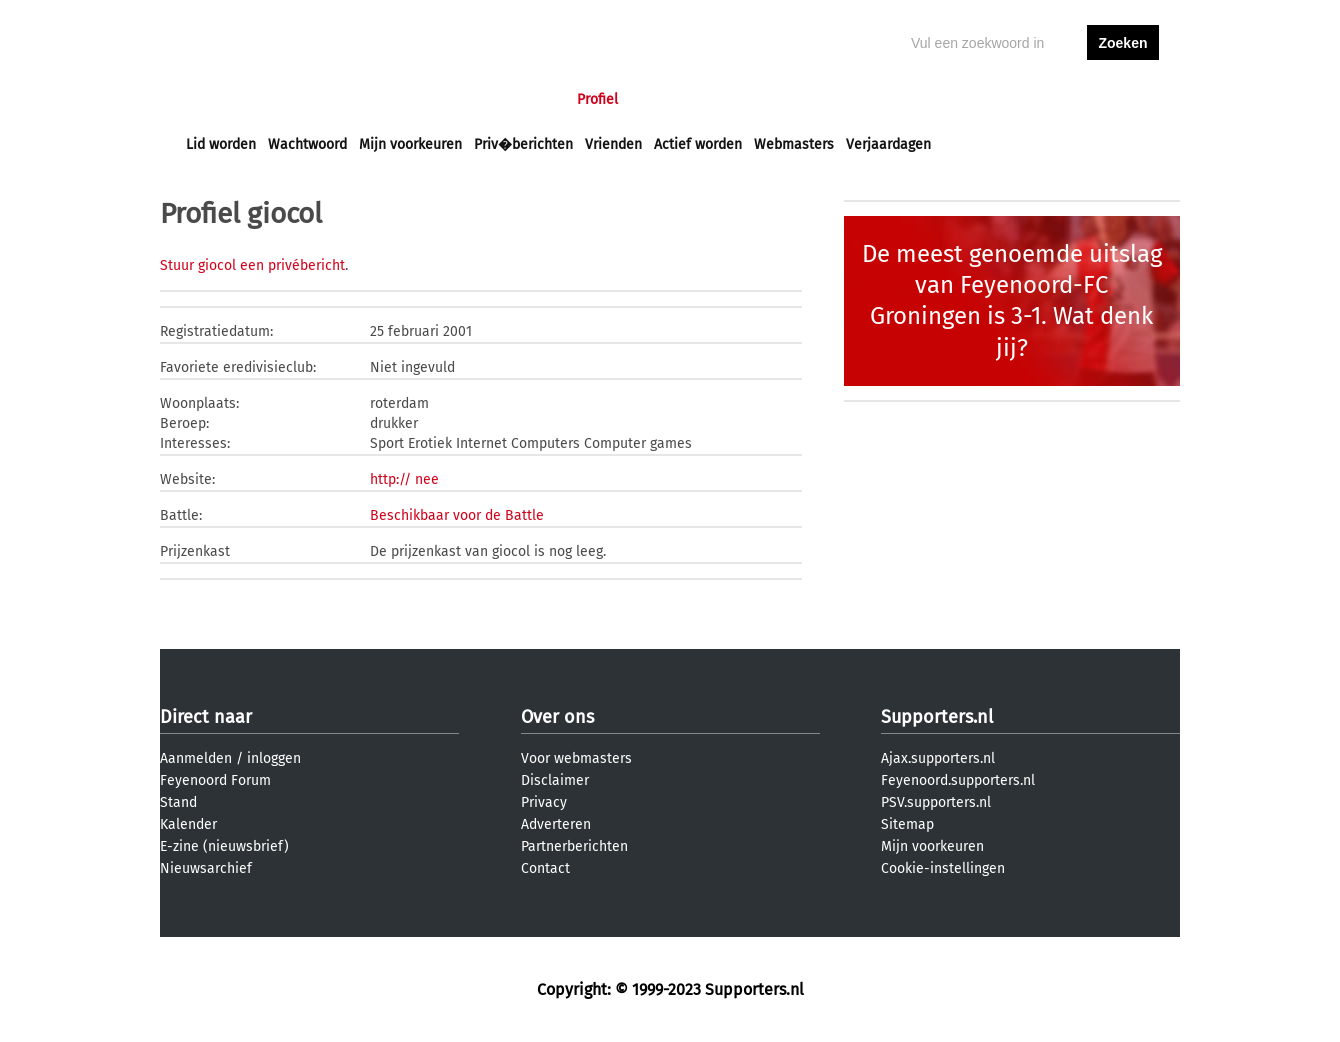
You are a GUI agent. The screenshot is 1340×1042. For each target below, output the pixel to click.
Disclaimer (555, 780)
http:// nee (404, 479)
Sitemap (907, 824)
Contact (545, 868)
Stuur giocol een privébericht (252, 265)
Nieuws (307, 99)
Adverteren (556, 824)
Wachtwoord (307, 144)
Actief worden (698, 144)
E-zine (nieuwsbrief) (224, 846)
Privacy (544, 802)
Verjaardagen (888, 144)
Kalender (188, 824)
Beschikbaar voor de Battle (457, 515)
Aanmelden (196, 758)
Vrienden (613, 144)
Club (537, 99)
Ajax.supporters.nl (938, 758)
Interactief (463, 99)
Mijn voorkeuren (410, 144)
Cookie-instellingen (943, 868)
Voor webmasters (576, 758)
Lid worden (221, 144)
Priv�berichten (523, 144)
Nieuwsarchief (206, 868)
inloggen (1046, 99)
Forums (380, 99)
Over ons (557, 717)
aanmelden (1123, 99)
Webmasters (794, 144)
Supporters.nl (937, 717)
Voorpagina (222, 99)
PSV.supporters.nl (936, 802)
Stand (178, 802)
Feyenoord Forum (215, 780)
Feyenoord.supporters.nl (958, 780)
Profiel (597, 99)
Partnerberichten (574, 846)
